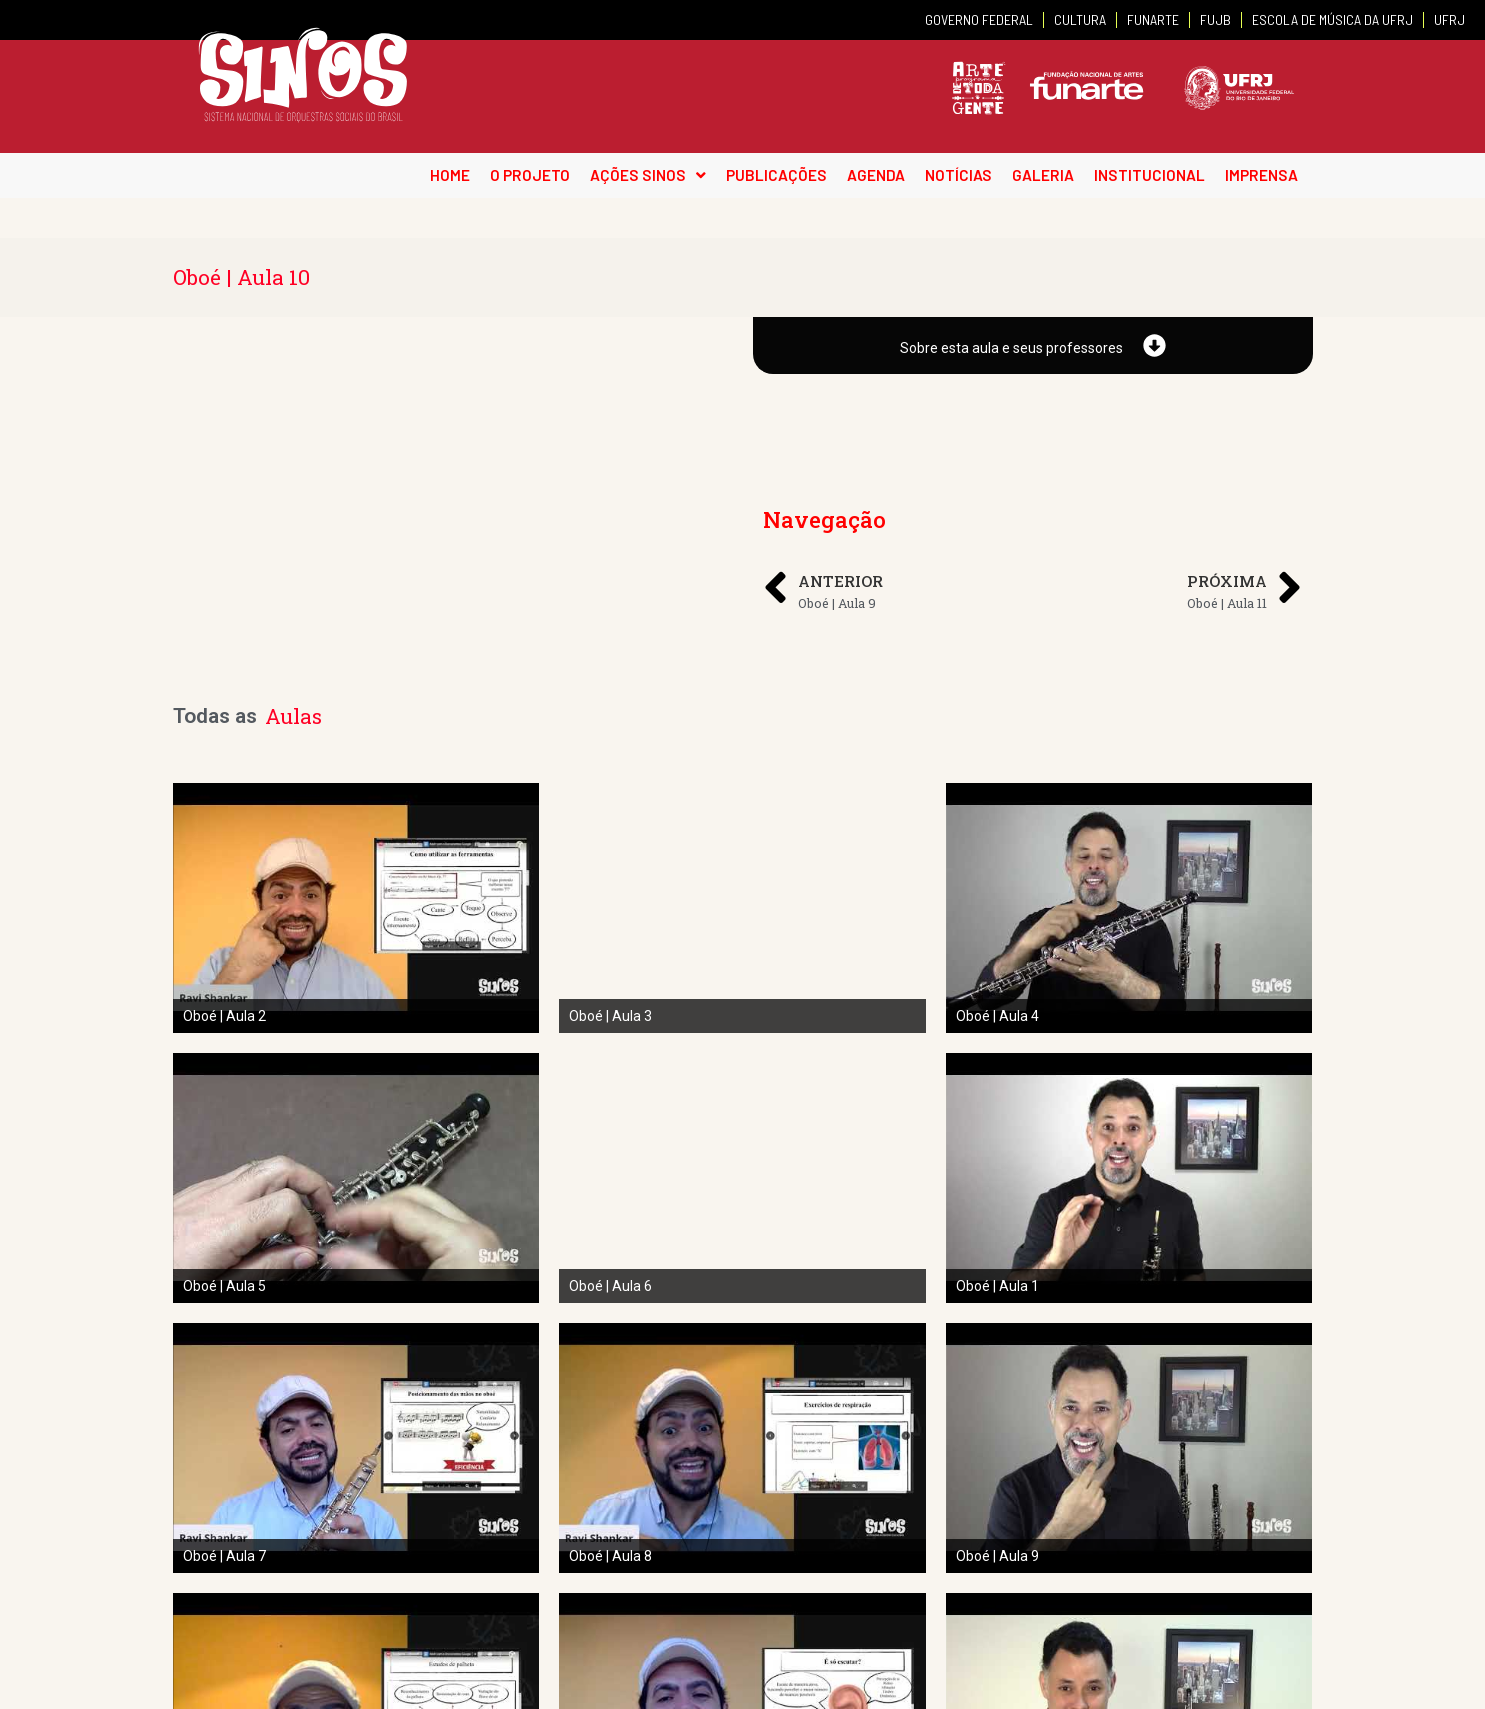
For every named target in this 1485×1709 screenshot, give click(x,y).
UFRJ (1449, 19)
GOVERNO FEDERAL (979, 19)
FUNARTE (1153, 19)
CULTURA (1080, 19)
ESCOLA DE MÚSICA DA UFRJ (1332, 19)
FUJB (1215, 19)
